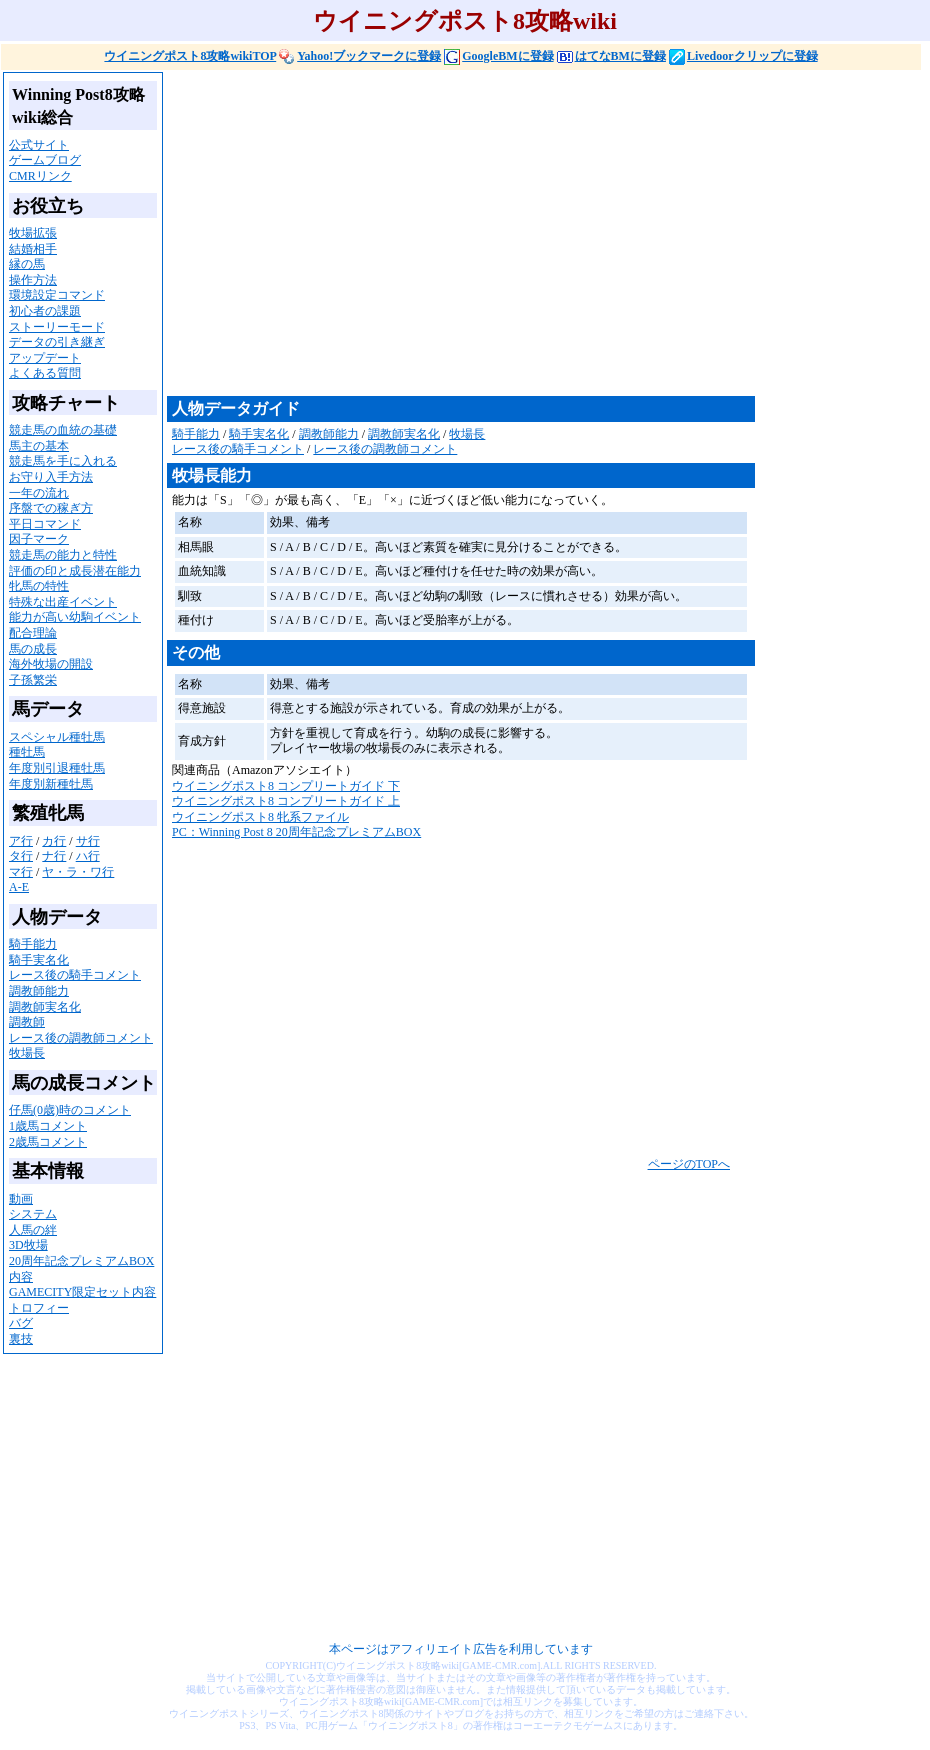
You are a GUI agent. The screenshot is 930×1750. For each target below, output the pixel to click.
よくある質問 (45, 373)
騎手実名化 (39, 960)
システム (33, 1214)
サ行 (88, 841)
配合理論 (33, 633)
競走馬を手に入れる (63, 461)
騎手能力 (33, 944)
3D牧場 (28, 1245)
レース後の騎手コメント (75, 975)
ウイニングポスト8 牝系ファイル (260, 817)
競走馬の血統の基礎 (63, 430)
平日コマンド (45, 524)
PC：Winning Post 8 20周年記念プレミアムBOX (296, 832)
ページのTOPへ (689, 1164)
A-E (19, 887)
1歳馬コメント (48, 1126)
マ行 (21, 872)
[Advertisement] (468, 232)
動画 (21, 1199)
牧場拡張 (33, 233)
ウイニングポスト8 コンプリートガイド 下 (286, 786)
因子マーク (39, 539)
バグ (21, 1323)
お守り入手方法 (51, 477)
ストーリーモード (57, 327)
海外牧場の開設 (51, 664)
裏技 (21, 1339)
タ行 (21, 856)
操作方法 (33, 280)
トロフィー (39, 1308)
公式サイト (39, 145)
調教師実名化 (45, 1007)
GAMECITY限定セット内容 (82, 1292)
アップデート (45, 358)
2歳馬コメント (48, 1142)
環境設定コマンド (57, 295)
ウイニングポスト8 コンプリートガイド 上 (286, 801)
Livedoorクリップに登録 (743, 56)
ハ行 (88, 856)
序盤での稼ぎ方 (51, 508)
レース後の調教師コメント (81, 1038)
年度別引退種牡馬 (57, 768)
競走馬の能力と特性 (63, 555)
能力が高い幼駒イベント (75, 617)
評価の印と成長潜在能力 (75, 571)
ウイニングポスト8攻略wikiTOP (190, 56)
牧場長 (27, 1053)
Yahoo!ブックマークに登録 (360, 56)
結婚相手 (33, 249)
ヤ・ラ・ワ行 (78, 872)
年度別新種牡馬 (51, 784)
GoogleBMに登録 (498, 56)
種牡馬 (27, 752)
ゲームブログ (45, 160)
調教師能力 (39, 991)
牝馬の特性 (39, 586)
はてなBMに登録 (611, 56)
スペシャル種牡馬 (57, 737)
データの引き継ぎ (57, 342)
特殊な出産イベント (63, 602)
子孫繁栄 (33, 680)
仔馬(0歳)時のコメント (70, 1110)
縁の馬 (27, 264)
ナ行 (54, 856)
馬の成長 (33, 649)
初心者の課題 (45, 311)
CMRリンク (40, 176)
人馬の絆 (33, 1230)
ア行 (21, 841)
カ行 (54, 841)
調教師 (27, 1022)
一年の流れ (39, 493)
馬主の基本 (39, 446)
